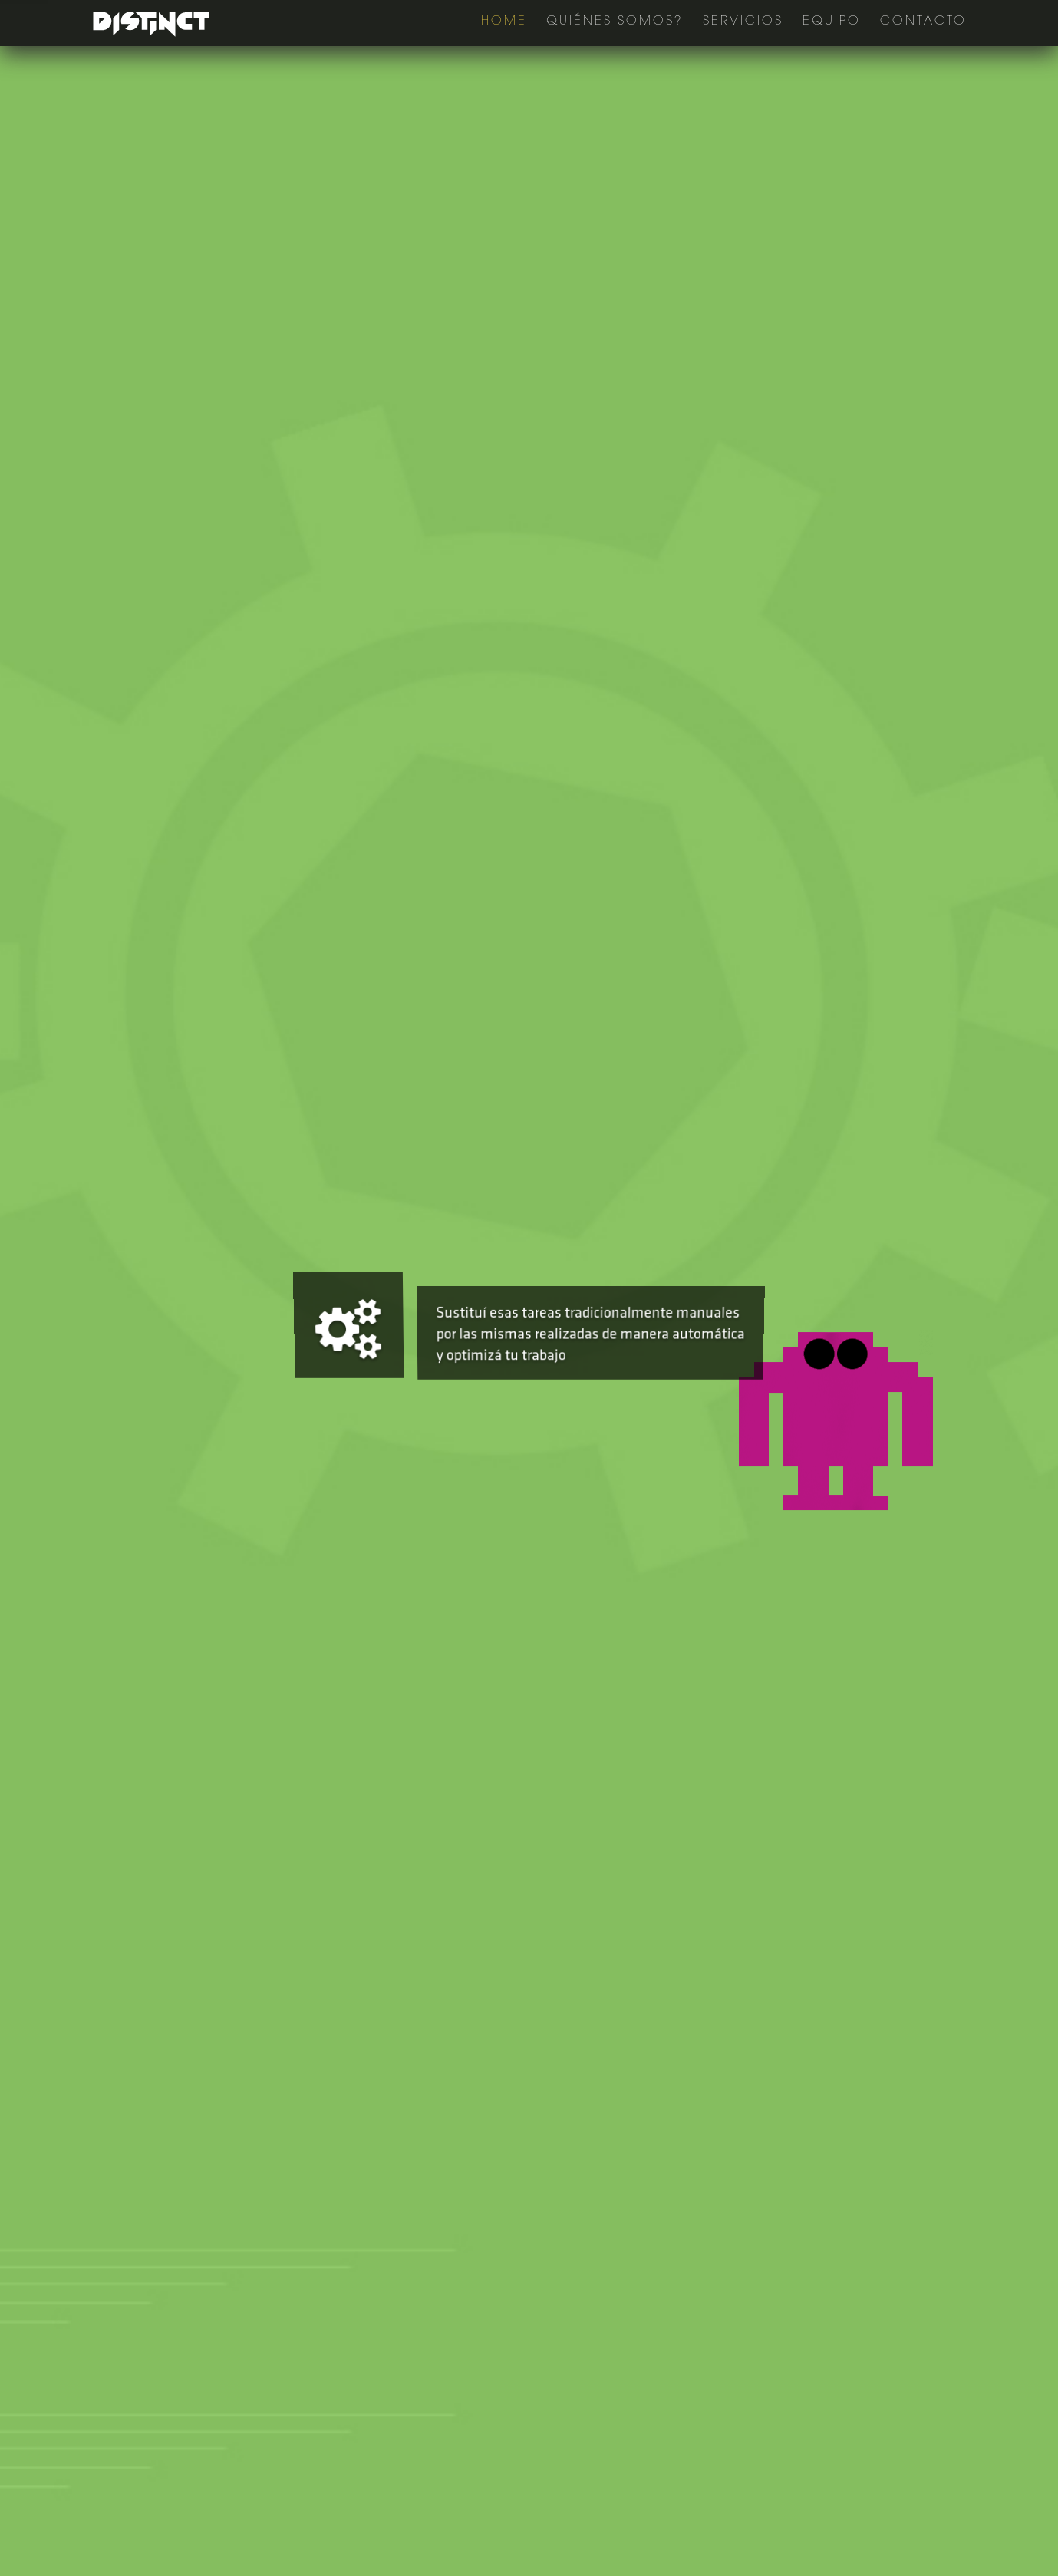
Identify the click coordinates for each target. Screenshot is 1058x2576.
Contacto (923, 21)
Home (504, 21)
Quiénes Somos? (615, 21)
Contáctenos (654, 771)
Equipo (832, 21)
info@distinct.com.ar (335, 2319)
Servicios (743, 21)
